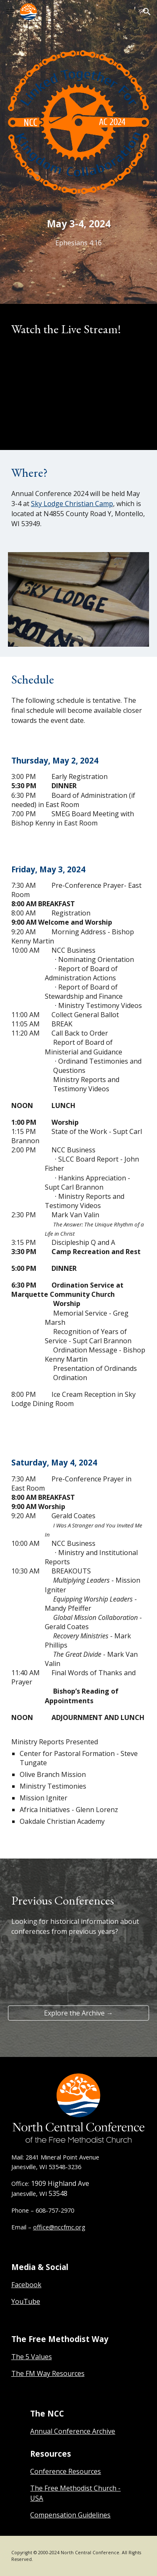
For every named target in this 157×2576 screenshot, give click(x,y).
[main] (78, 232)
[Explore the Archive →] (78, 2013)
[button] (10, 11)
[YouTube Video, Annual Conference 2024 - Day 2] (78, 392)
